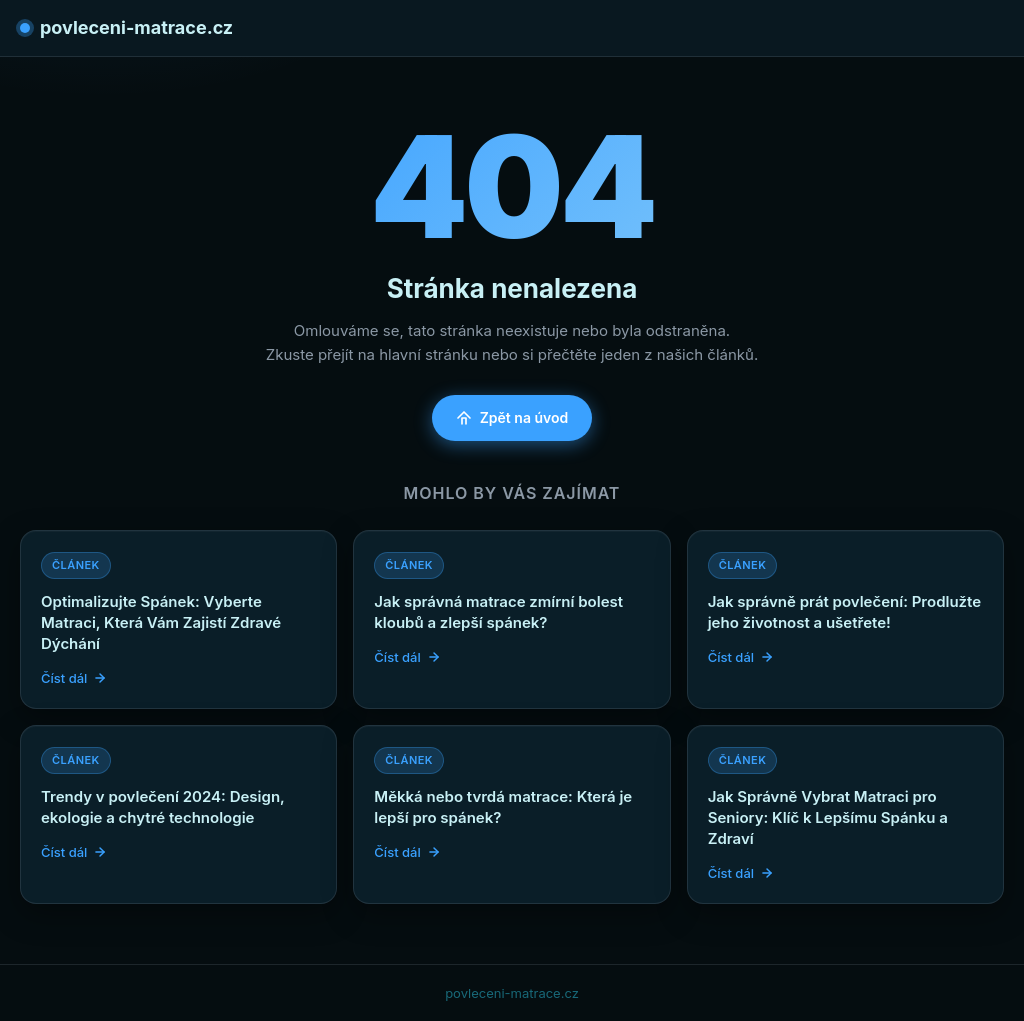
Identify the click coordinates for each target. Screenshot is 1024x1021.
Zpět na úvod (512, 417)
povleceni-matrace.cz (126, 27)
